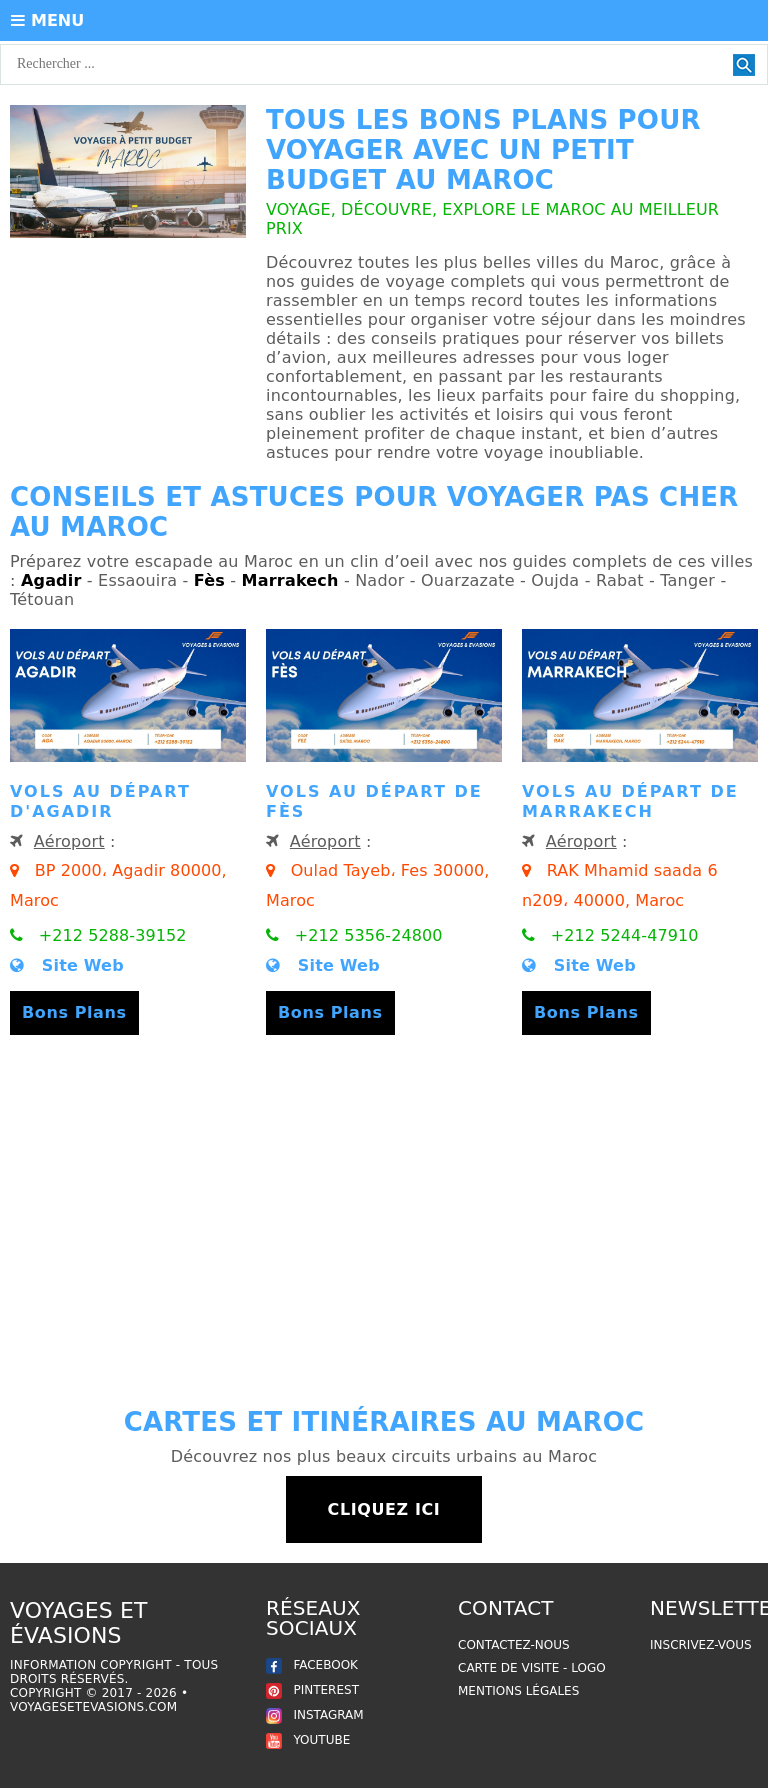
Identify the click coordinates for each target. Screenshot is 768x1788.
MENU (47, 20)
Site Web (67, 965)
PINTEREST (312, 1690)
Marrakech (290, 580)
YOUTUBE (308, 1740)
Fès (209, 580)
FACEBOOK (312, 1665)
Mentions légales (518, 1691)
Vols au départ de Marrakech (630, 801)
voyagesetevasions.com (93, 1707)
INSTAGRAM (315, 1715)
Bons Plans (74, 1012)
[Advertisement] (384, 1216)
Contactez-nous (514, 1645)
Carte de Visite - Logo (532, 1668)
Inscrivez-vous (701, 1645)
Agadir (51, 580)
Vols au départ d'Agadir (100, 801)
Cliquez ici (384, 1509)
